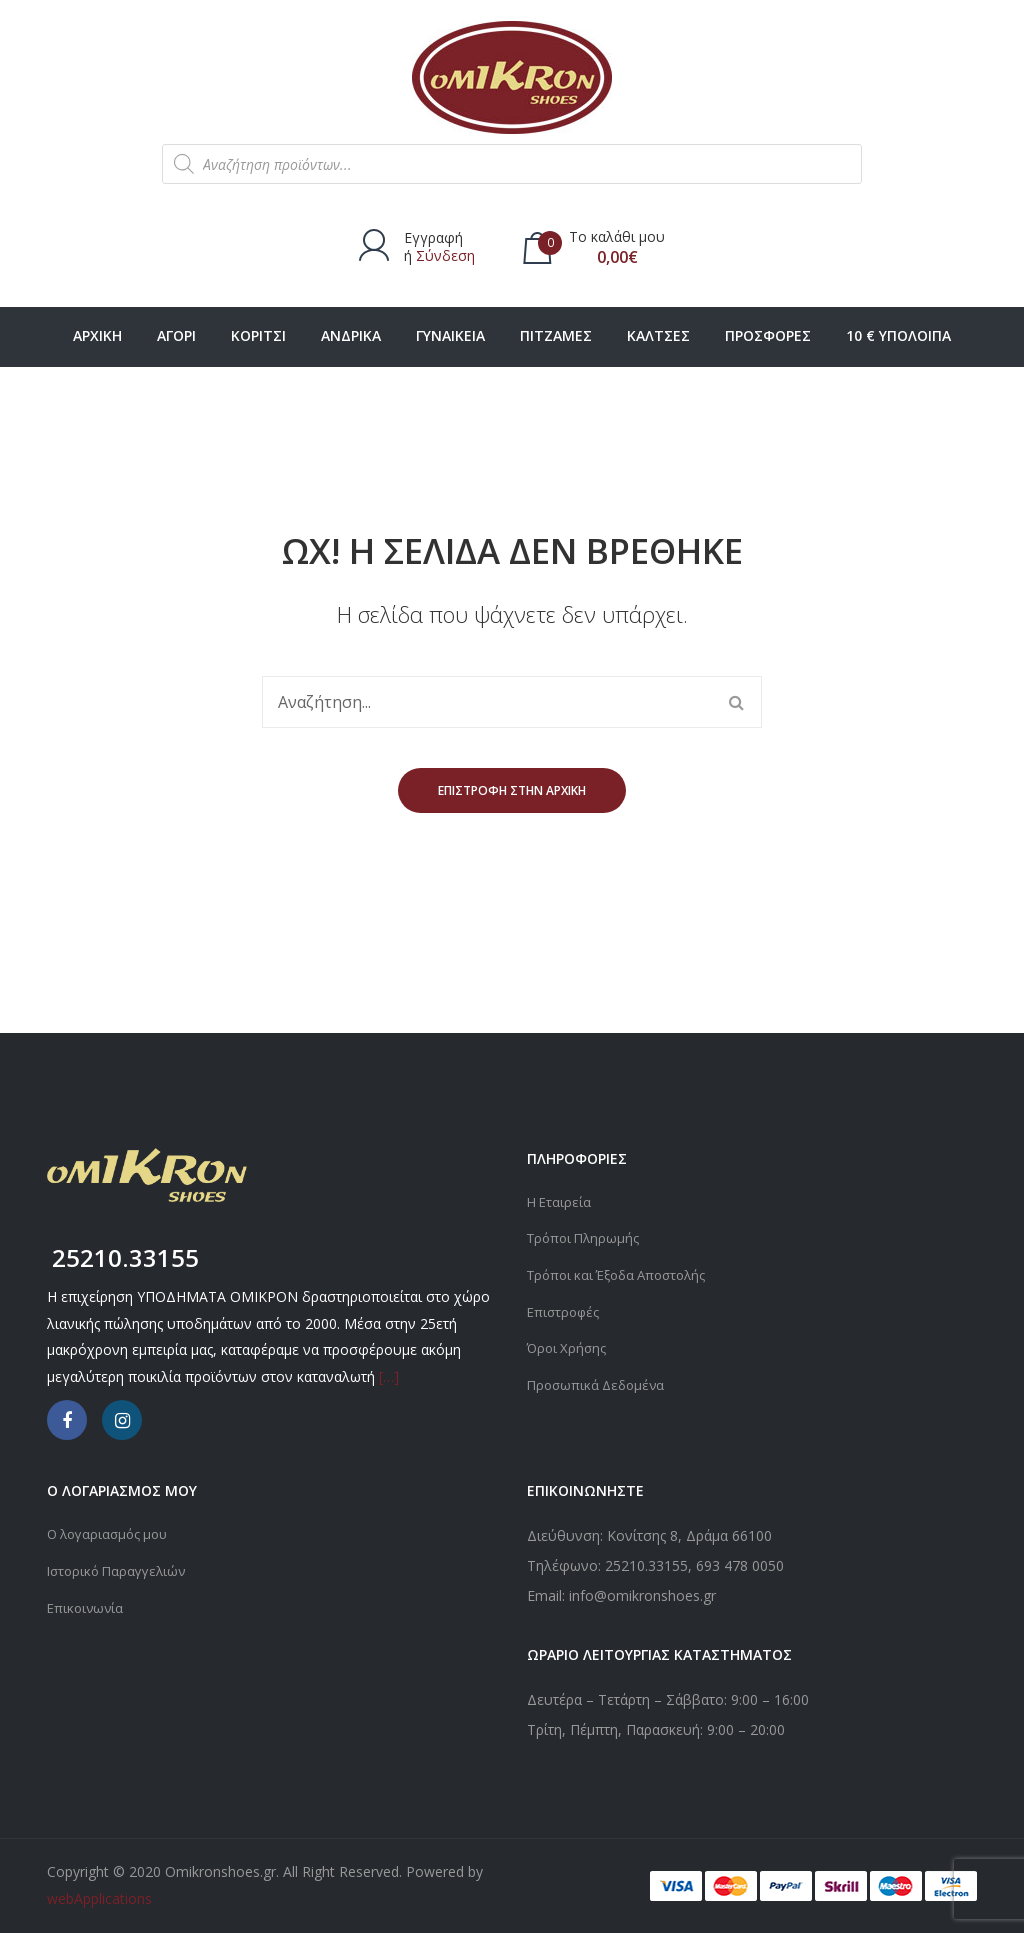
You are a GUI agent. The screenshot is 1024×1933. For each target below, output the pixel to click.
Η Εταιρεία (560, 1201)
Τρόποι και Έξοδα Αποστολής (624, 1273)
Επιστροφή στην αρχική (512, 790)
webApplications (99, 1898)
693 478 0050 (740, 1565)
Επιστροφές (565, 1309)
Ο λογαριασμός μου (112, 1533)
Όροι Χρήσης (569, 1345)
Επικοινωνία (87, 1605)
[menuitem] (97, 337)
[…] (389, 1376)
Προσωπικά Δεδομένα (599, 1381)
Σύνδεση (445, 255)
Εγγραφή (433, 237)
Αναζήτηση (736, 702)
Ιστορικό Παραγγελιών (121, 1569)
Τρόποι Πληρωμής (586, 1237)
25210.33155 (646, 1565)
